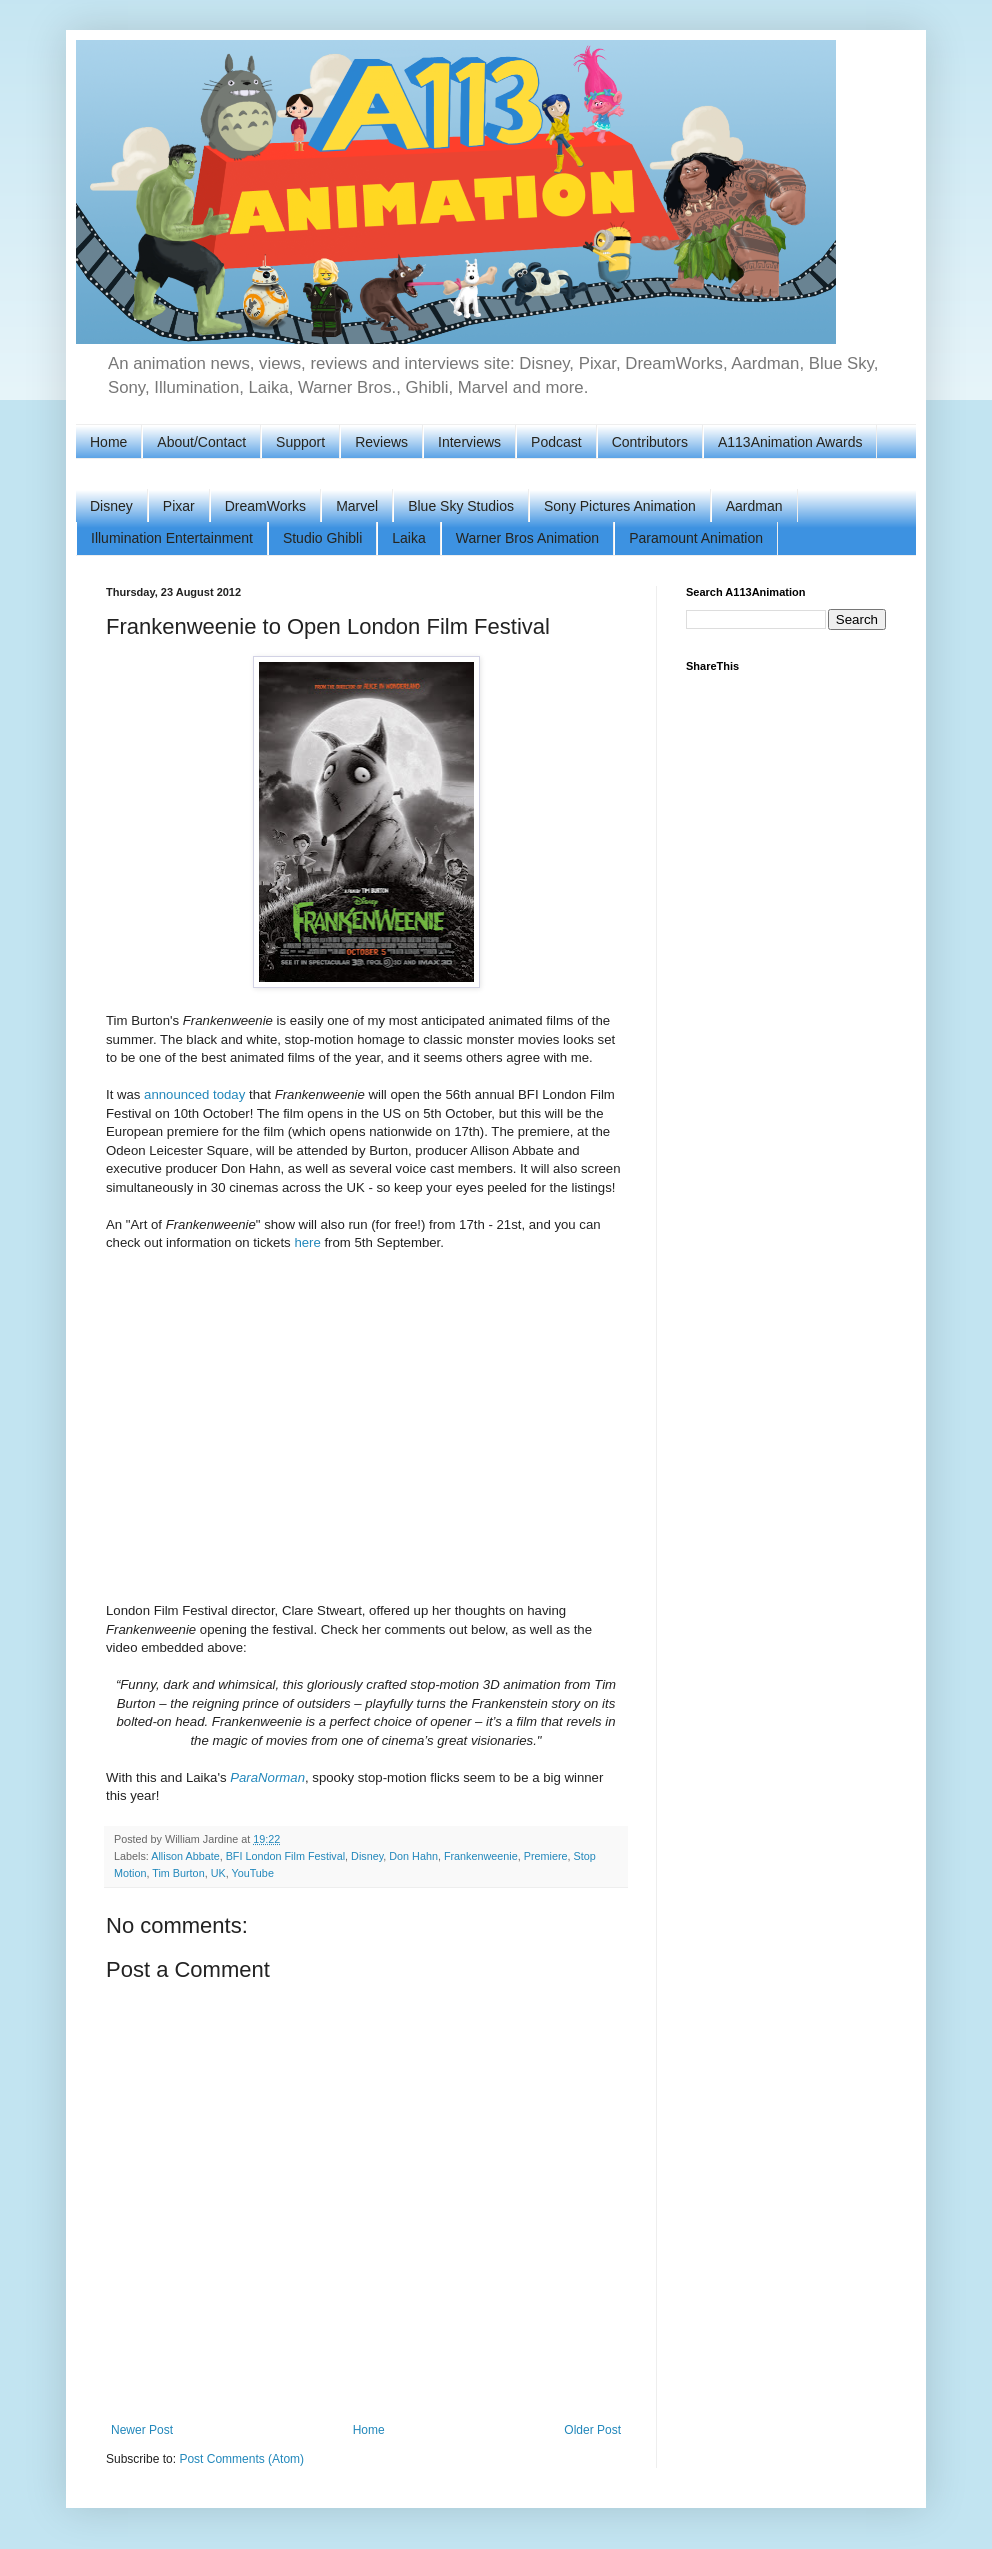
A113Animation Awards (790, 442)
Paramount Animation (696, 538)
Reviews (381, 442)
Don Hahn (413, 1856)
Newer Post (142, 2430)
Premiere (546, 1856)
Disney (111, 506)
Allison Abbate (185, 1856)
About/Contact (201, 442)
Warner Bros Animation (527, 538)
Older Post (592, 2430)
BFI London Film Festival (285, 1856)
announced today (194, 1094)
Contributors (650, 442)
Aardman (754, 506)
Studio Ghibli (322, 538)
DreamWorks (265, 506)
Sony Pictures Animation (620, 506)
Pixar (179, 506)
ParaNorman (267, 1777)
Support (300, 442)
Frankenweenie (481, 1856)
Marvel (357, 506)
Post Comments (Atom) (241, 2459)
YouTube (252, 1873)
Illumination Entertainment (172, 538)
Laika (408, 538)
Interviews (469, 442)
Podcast (556, 442)
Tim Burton (178, 1873)
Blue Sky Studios (461, 506)
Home (108, 442)
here (307, 1242)
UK (218, 1873)
